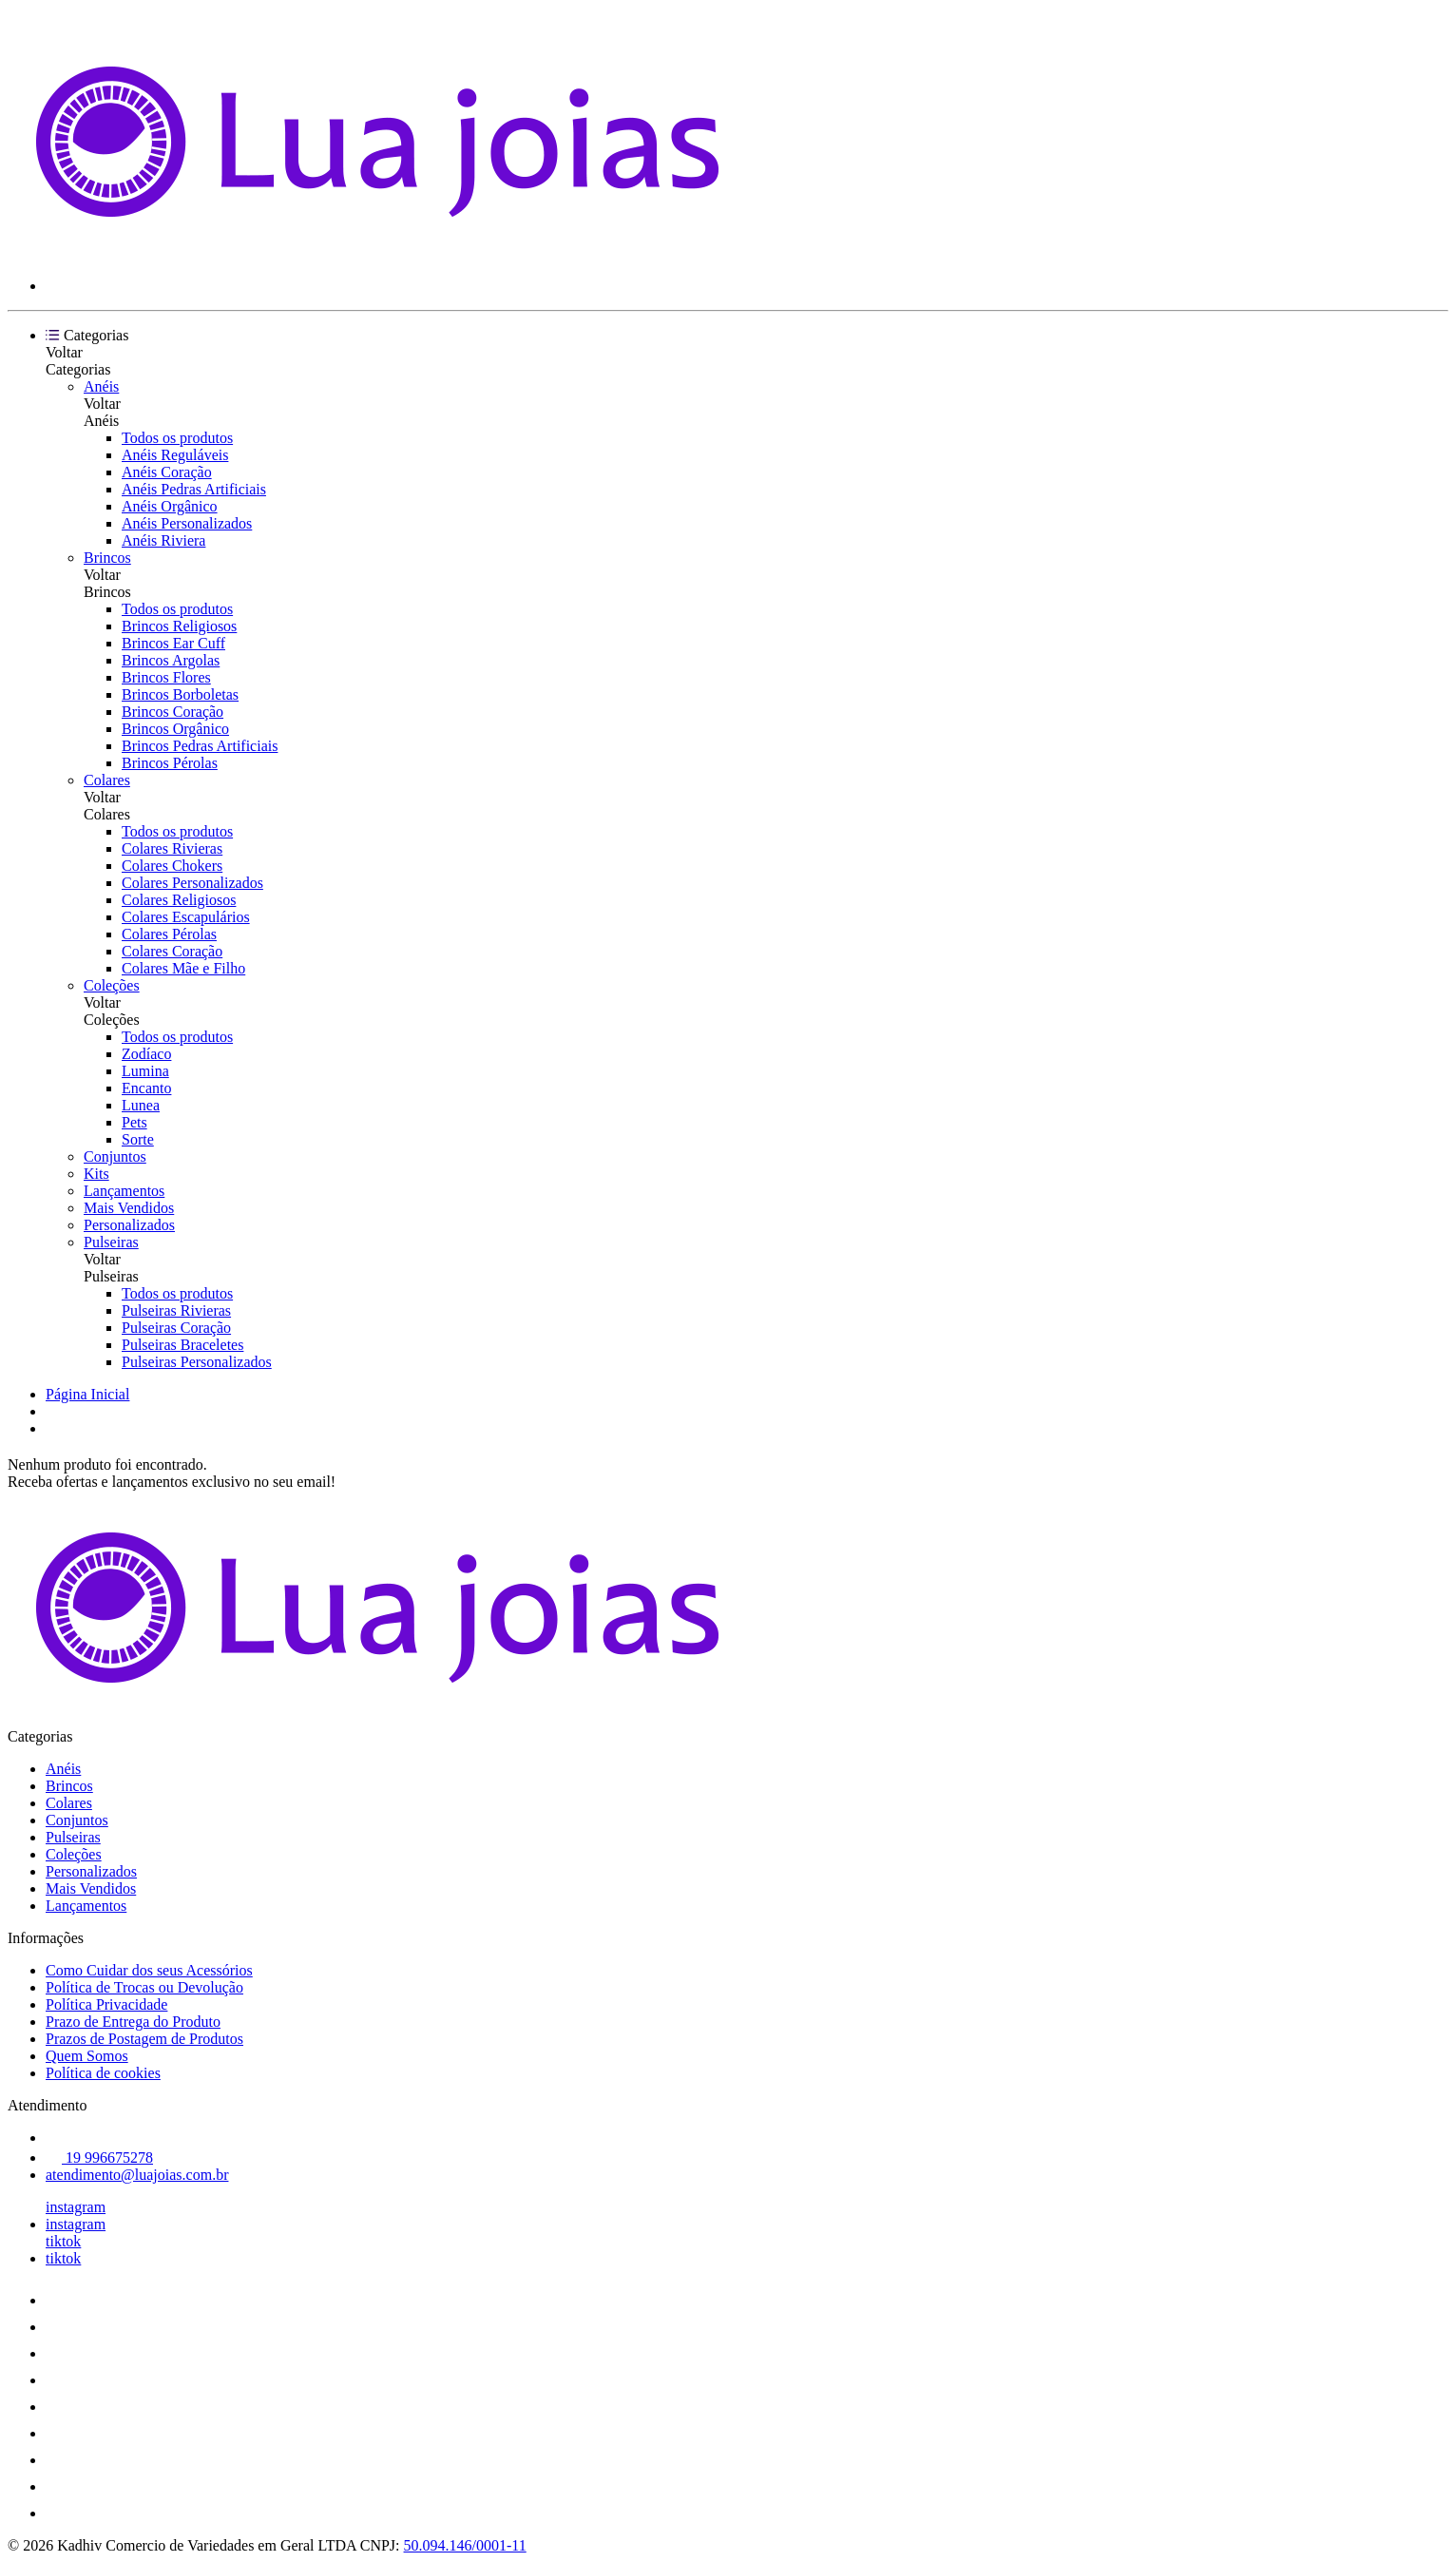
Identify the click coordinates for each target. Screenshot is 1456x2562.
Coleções (112, 985)
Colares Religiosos (179, 900)
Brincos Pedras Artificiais (200, 746)
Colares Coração (172, 951)
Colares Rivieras (172, 848)
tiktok (63, 2241)
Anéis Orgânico (170, 506)
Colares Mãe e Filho (183, 968)
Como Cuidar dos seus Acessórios (149, 1970)
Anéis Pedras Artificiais (194, 489)
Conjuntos (115, 1156)
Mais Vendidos (129, 1208)
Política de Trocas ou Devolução (144, 1987)
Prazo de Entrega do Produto (133, 2021)
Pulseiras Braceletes (182, 1345)
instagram (75, 2207)
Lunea (141, 1105)
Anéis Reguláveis (175, 455)
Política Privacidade (106, 2004)
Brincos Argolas (171, 660)
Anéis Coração (167, 472)
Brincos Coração (172, 711)
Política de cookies (103, 2073)
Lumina (145, 1071)
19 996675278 (99, 2157)
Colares (107, 780)
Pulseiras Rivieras (176, 1310)
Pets (134, 1122)
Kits (96, 1173)
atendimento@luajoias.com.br (137, 2175)
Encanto (146, 1088)
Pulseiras (111, 1242)
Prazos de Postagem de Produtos (144, 2039)
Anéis (101, 386)
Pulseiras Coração (176, 1328)
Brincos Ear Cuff (173, 643)
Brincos (107, 557)
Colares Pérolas (169, 934)
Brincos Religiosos (179, 626)
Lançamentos (124, 1191)
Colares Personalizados (192, 883)
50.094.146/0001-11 (465, 2545)
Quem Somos (87, 2056)
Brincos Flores (166, 677)
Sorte (138, 1139)
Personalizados (129, 1225)
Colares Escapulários (186, 917)
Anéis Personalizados (187, 523)
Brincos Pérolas (170, 763)
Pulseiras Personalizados (197, 1362)
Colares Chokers (172, 865)
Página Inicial (87, 1394)
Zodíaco (146, 1054)
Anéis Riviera (163, 540)
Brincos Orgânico (175, 729)
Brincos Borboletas (180, 694)
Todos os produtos (177, 438)
